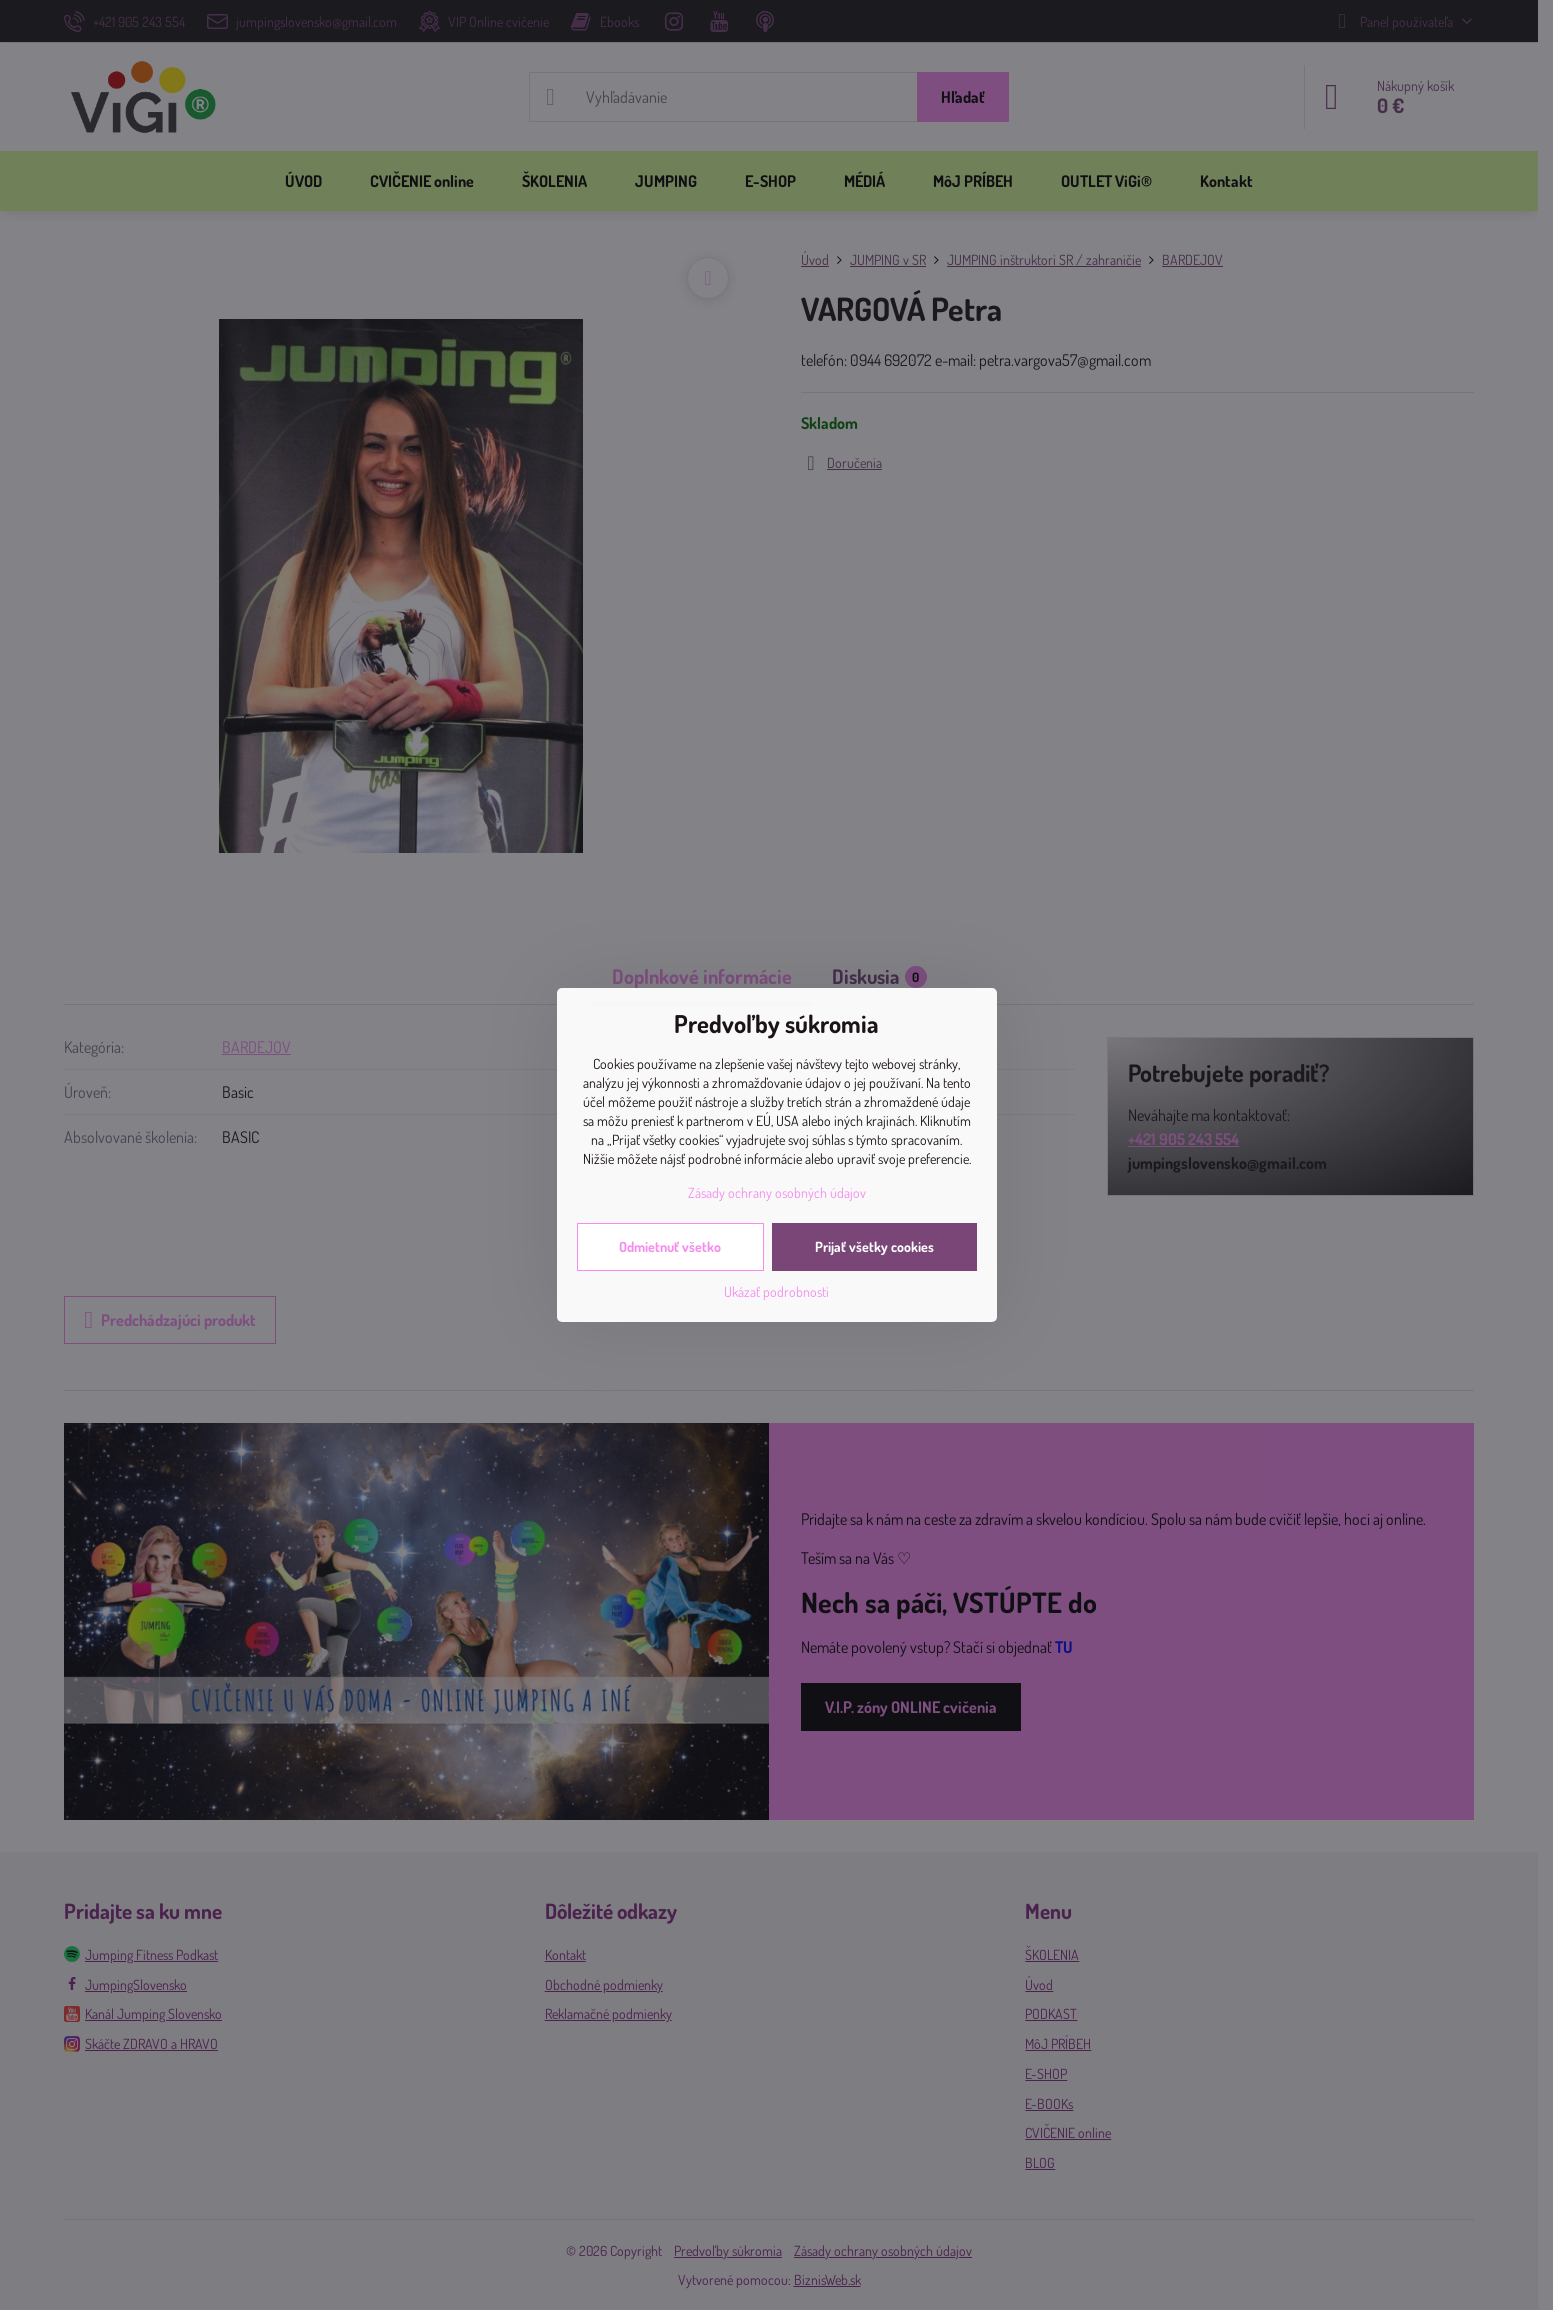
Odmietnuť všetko (670, 1246)
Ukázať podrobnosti (776, 1291)
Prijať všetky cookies (874, 1246)
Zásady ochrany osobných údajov (777, 1192)
